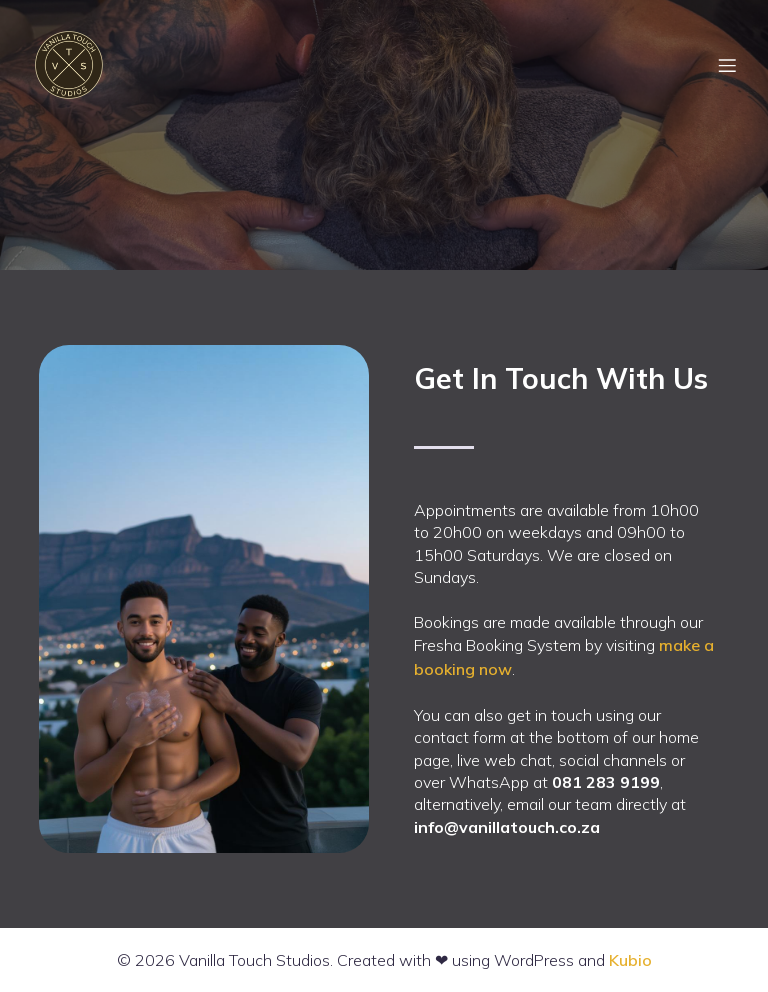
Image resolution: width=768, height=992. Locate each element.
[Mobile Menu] (727, 65)
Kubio (630, 960)
